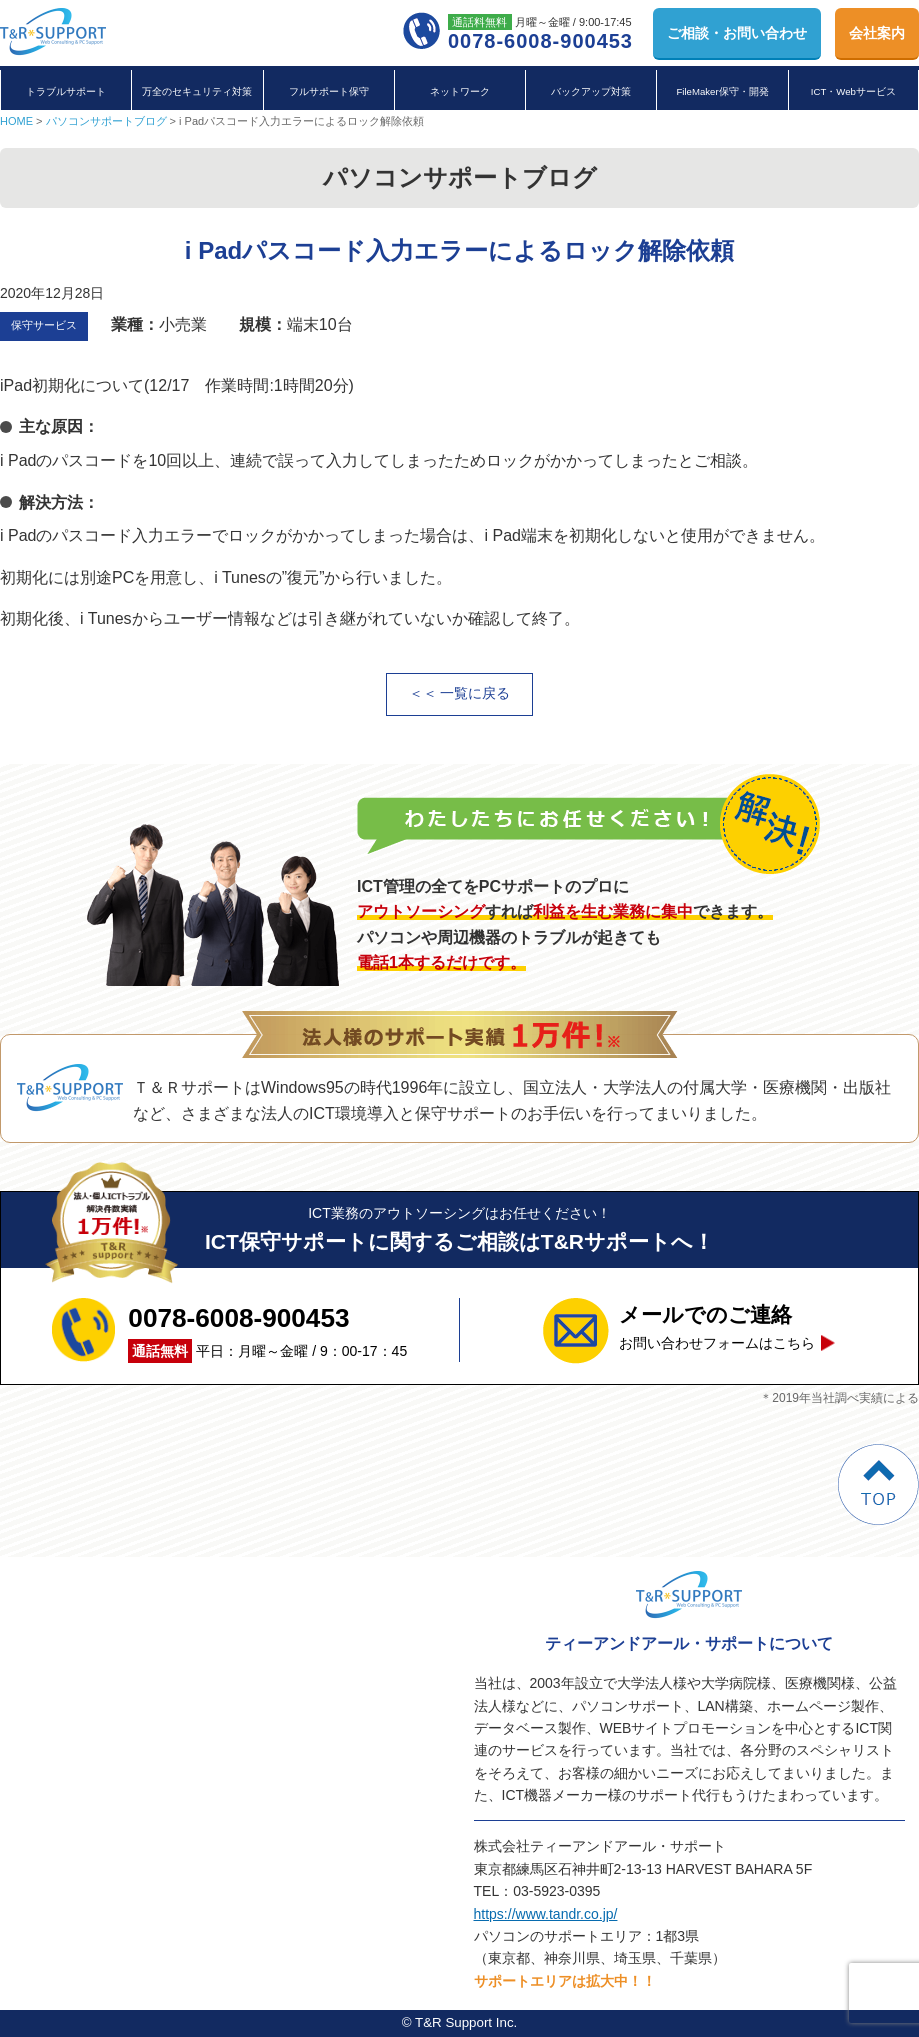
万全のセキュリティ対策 (197, 91)
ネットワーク (460, 91)
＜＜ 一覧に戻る (460, 693)
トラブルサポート (66, 91)
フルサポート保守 (329, 91)
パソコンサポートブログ (106, 121)
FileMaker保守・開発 (722, 91)
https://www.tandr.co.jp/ (546, 1914)
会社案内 (877, 33)
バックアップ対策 (591, 91)
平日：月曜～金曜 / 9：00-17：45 (267, 1330)
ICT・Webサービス (853, 91)
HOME (16, 121)
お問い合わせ (737, 33)
